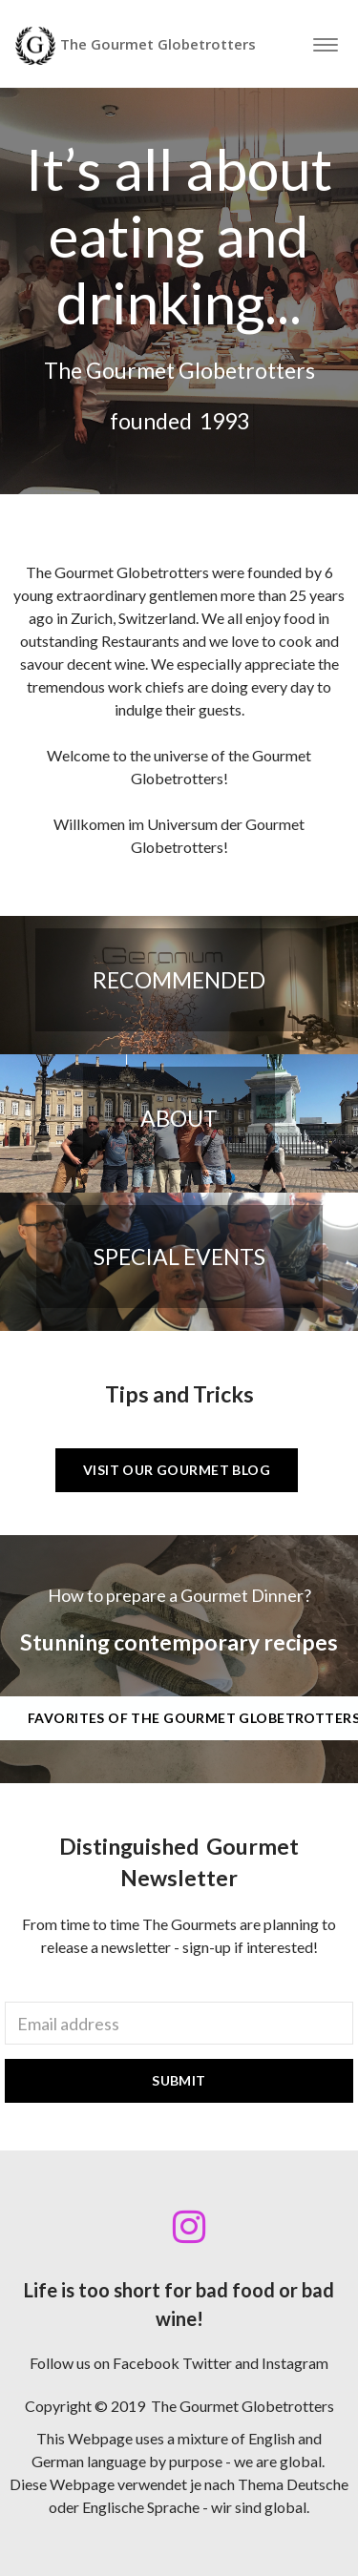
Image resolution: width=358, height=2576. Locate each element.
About (179, 1118)
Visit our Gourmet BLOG (176, 1470)
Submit (179, 2080)
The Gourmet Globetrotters (135, 46)
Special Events (179, 1256)
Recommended (179, 979)
